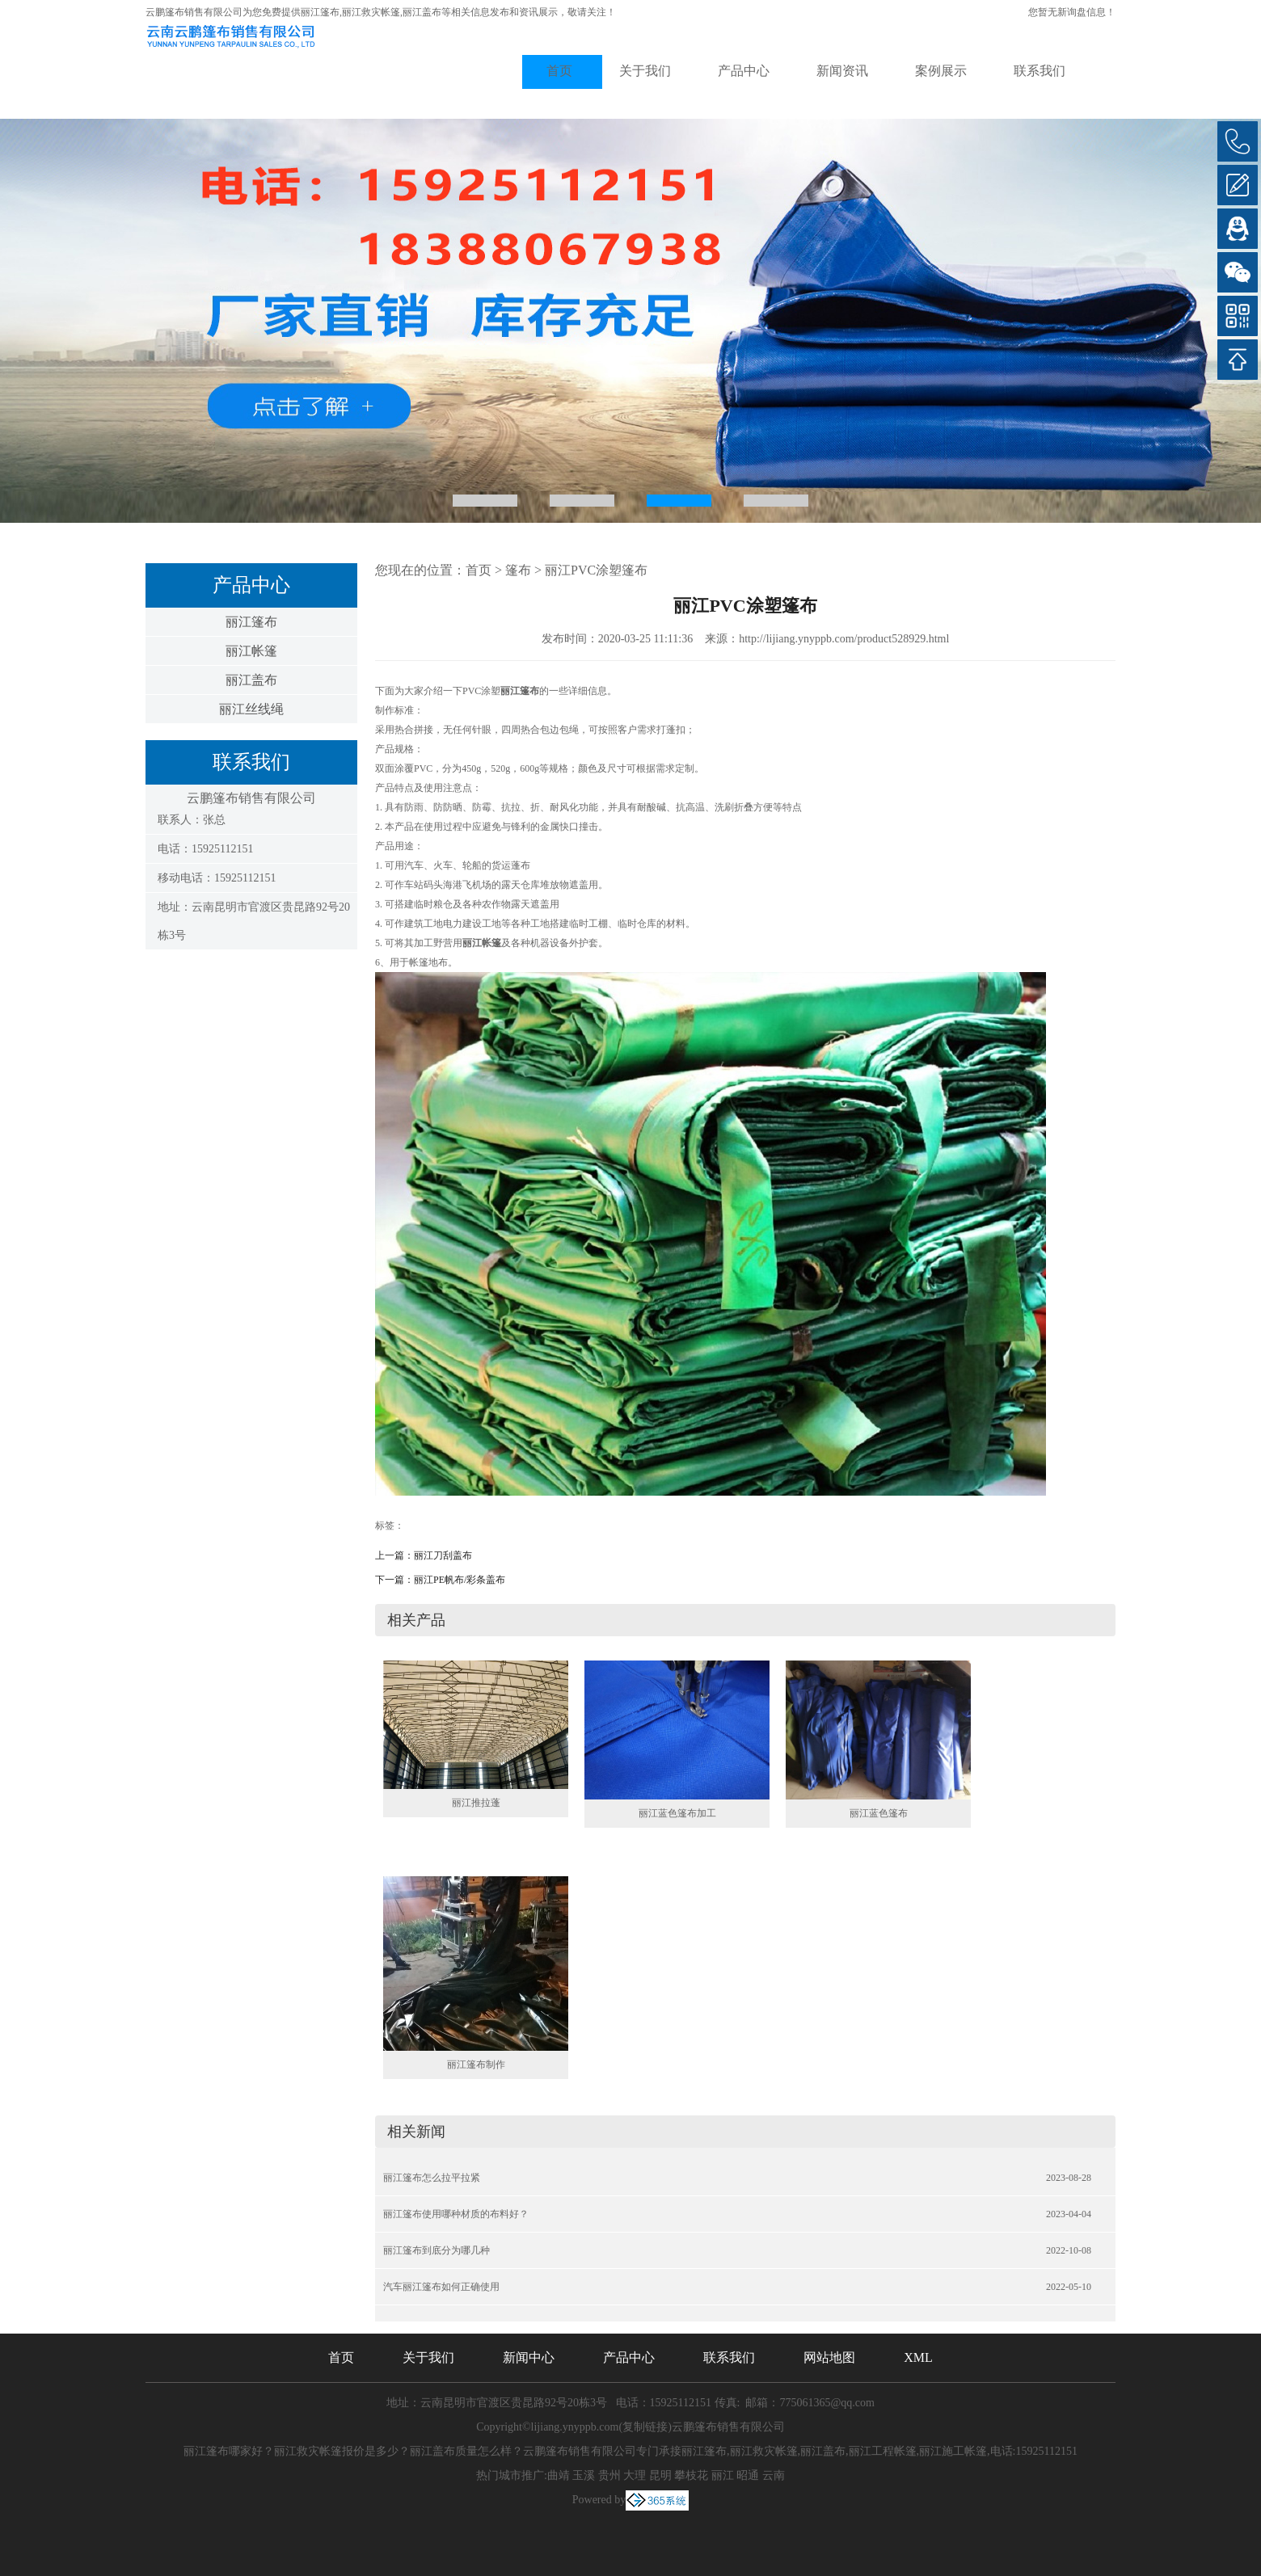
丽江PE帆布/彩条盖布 (459, 1579)
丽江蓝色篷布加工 (677, 1813)
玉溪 (583, 2475)
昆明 (660, 2475)
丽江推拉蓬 (476, 1802)
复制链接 (645, 2427)
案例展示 (941, 71)
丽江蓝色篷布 (879, 1813)
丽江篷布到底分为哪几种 (436, 2250)
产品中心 (744, 71)
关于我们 (645, 71)
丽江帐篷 (251, 651)
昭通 (747, 2475)
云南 (773, 2475)
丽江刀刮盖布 (443, 1555)
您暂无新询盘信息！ (1072, 12)
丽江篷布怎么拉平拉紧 (431, 2177)
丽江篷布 (320, 12)
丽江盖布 (251, 680)
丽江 (722, 2475)
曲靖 (558, 2475)
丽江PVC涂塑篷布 (596, 570)
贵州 (609, 2475)
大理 (634, 2475)
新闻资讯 (842, 71)
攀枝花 (691, 2475)
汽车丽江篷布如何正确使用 (441, 2286)
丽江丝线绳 (251, 709)
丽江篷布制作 (476, 2064)
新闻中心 (529, 2357)
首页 (559, 71)
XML (918, 2357)
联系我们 (1039, 71)
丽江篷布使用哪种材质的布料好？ (456, 2214)
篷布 (518, 570)
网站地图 (829, 2357)
